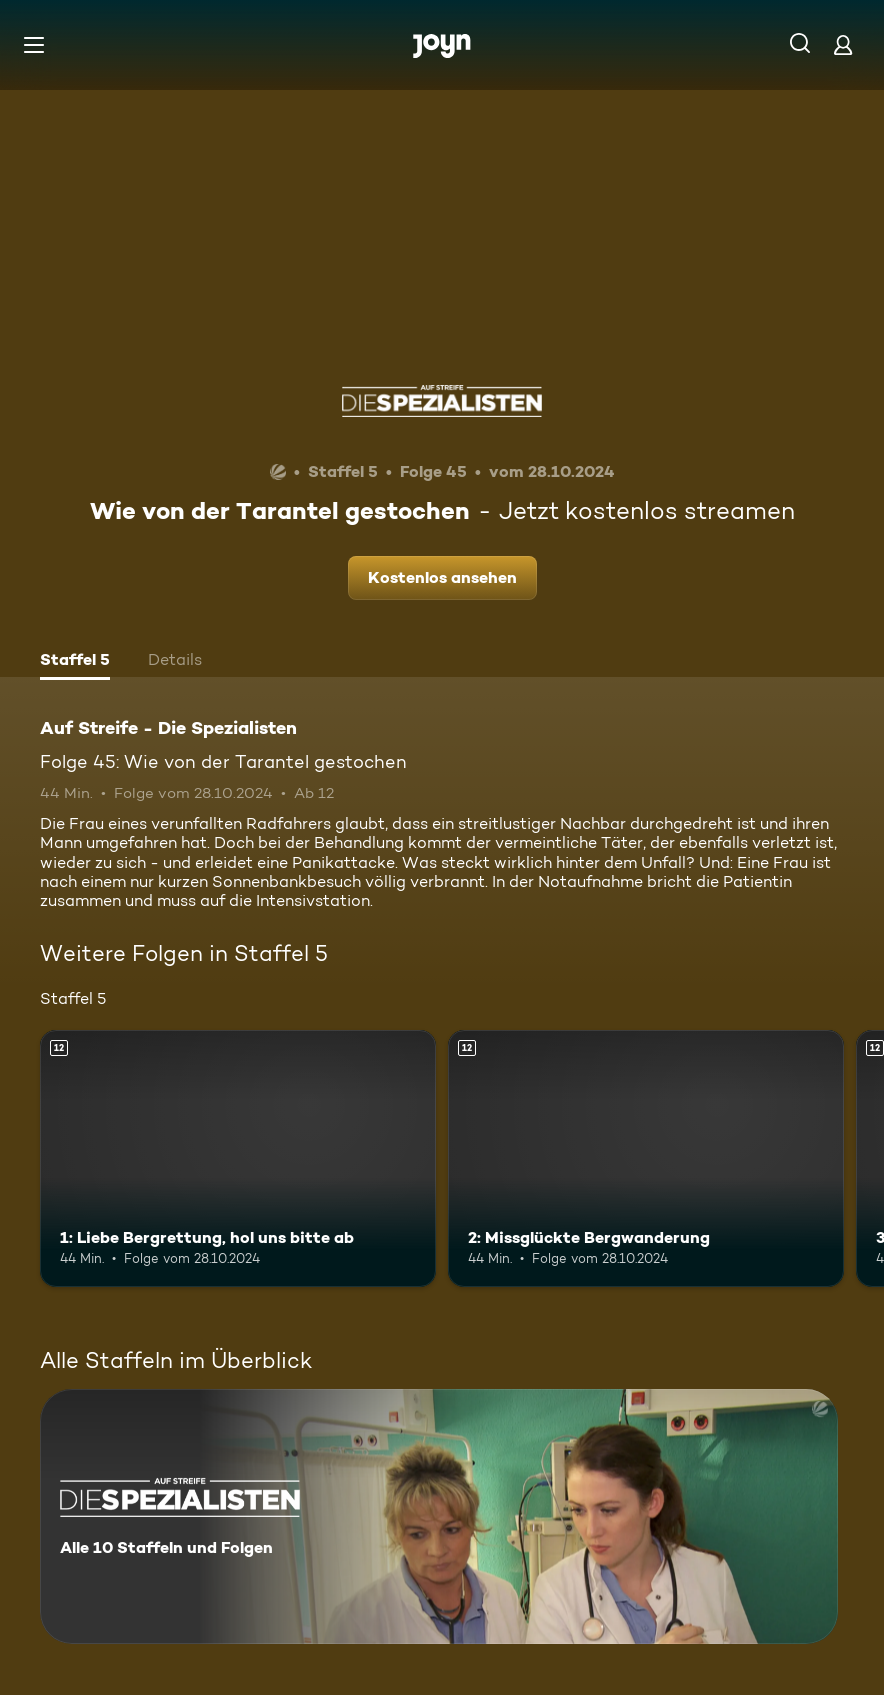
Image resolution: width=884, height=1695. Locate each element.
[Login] (843, 44)
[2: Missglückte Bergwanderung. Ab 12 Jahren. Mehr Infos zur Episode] (646, 1158)
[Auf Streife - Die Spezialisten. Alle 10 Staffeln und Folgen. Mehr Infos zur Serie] (439, 1516)
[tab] (75, 662)
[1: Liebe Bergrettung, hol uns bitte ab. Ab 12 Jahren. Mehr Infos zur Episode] (238, 1158)
